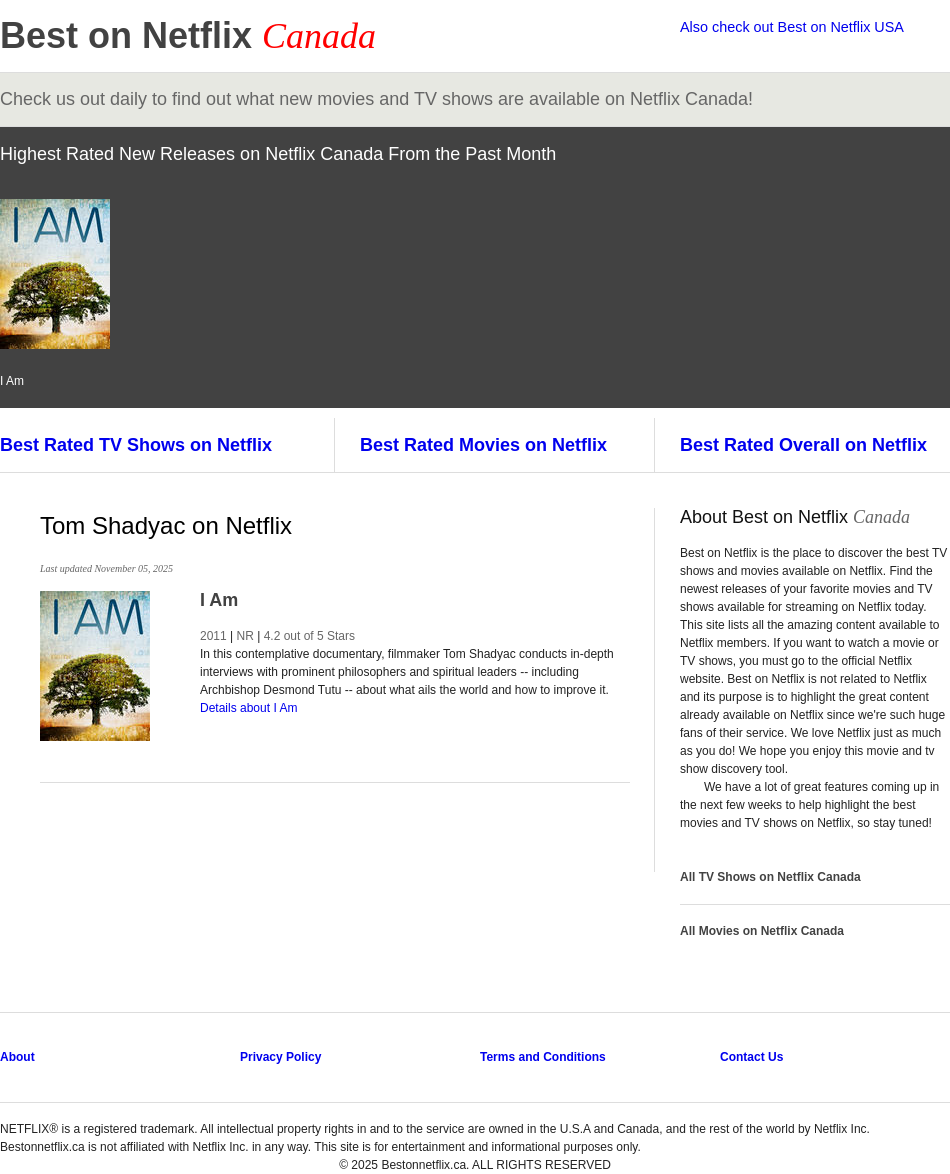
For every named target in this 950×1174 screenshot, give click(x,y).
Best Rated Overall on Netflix (803, 445)
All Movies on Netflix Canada (762, 931)
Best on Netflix (188, 35)
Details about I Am (248, 708)
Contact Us (751, 1057)
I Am (219, 600)
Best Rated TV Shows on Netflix (136, 445)
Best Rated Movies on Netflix (483, 445)
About (17, 1057)
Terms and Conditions (543, 1057)
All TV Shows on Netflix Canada (770, 877)
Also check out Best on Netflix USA (792, 27)
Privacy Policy (280, 1057)
